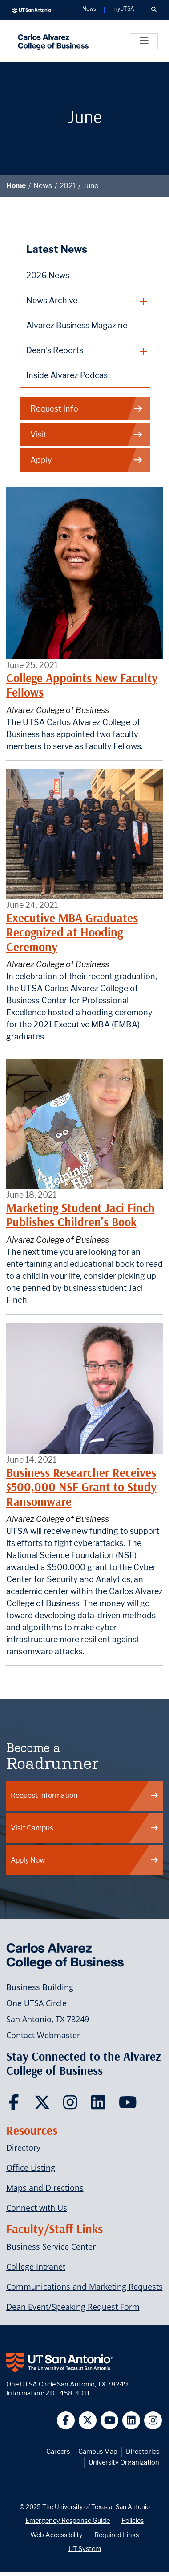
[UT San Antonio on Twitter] (88, 2420)
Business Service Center (51, 2246)
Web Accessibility (56, 2535)
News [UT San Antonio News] (89, 9)
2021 (68, 185)
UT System (84, 2548)
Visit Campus (85, 1828)
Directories (142, 2451)
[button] (153, 10)
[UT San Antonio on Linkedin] (131, 2420)
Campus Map (97, 2451)
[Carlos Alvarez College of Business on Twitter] (44, 2105)
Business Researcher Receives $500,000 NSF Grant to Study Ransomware (81, 1487)
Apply (86, 460)
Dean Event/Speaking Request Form (73, 2306)
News (42, 185)
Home (16, 185)
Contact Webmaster (43, 2035)
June (90, 185)
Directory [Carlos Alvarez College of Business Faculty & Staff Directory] (23, 2147)
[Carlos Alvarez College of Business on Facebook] (16, 2105)
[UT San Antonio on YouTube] (110, 2420)
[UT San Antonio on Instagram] (153, 2420)
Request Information (85, 1795)
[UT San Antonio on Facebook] (66, 2420)
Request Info (86, 409)
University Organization (124, 2462)
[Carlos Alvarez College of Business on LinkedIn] (100, 2105)
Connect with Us (36, 2207)
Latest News (56, 249)
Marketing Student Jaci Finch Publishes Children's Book (80, 1214)
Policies (132, 2520)
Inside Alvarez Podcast (68, 375)
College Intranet (35, 2266)
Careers (58, 2451)
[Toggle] (144, 41)
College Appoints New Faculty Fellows (81, 685)
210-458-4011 (67, 2393)
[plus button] (85, 300)
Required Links (116, 2535)
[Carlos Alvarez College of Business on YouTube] (129, 2105)
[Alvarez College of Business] (51, 41)
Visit (86, 435)
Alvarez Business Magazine (76, 325)
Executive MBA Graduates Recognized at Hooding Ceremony (72, 932)
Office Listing (30, 2167)
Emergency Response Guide (67, 2520)
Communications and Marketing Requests (84, 2286)
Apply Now (85, 1860)
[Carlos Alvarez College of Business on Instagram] (72, 2105)
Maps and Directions (45, 2187)
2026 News (47, 275)
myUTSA (123, 9)
